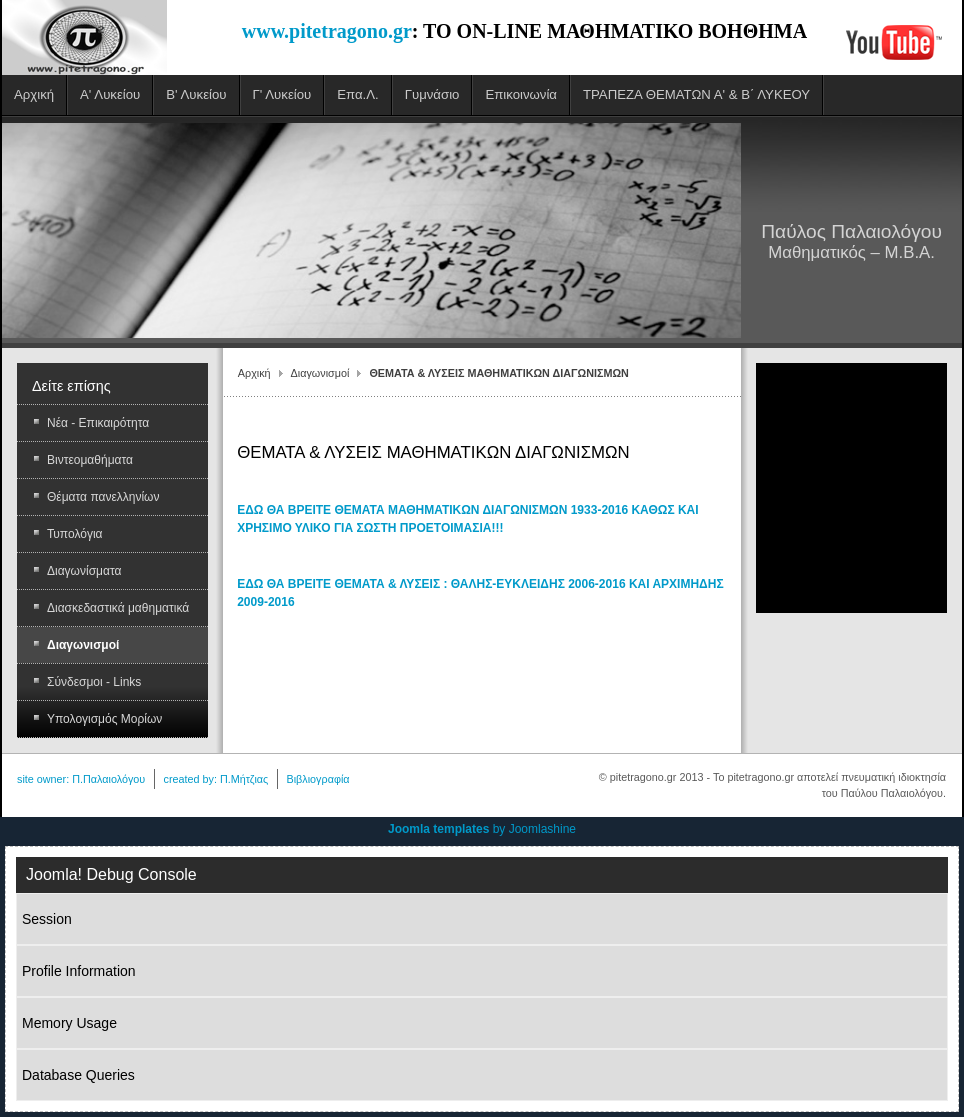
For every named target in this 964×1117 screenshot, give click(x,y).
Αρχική (254, 373)
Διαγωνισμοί (320, 373)
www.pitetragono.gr (327, 31)
